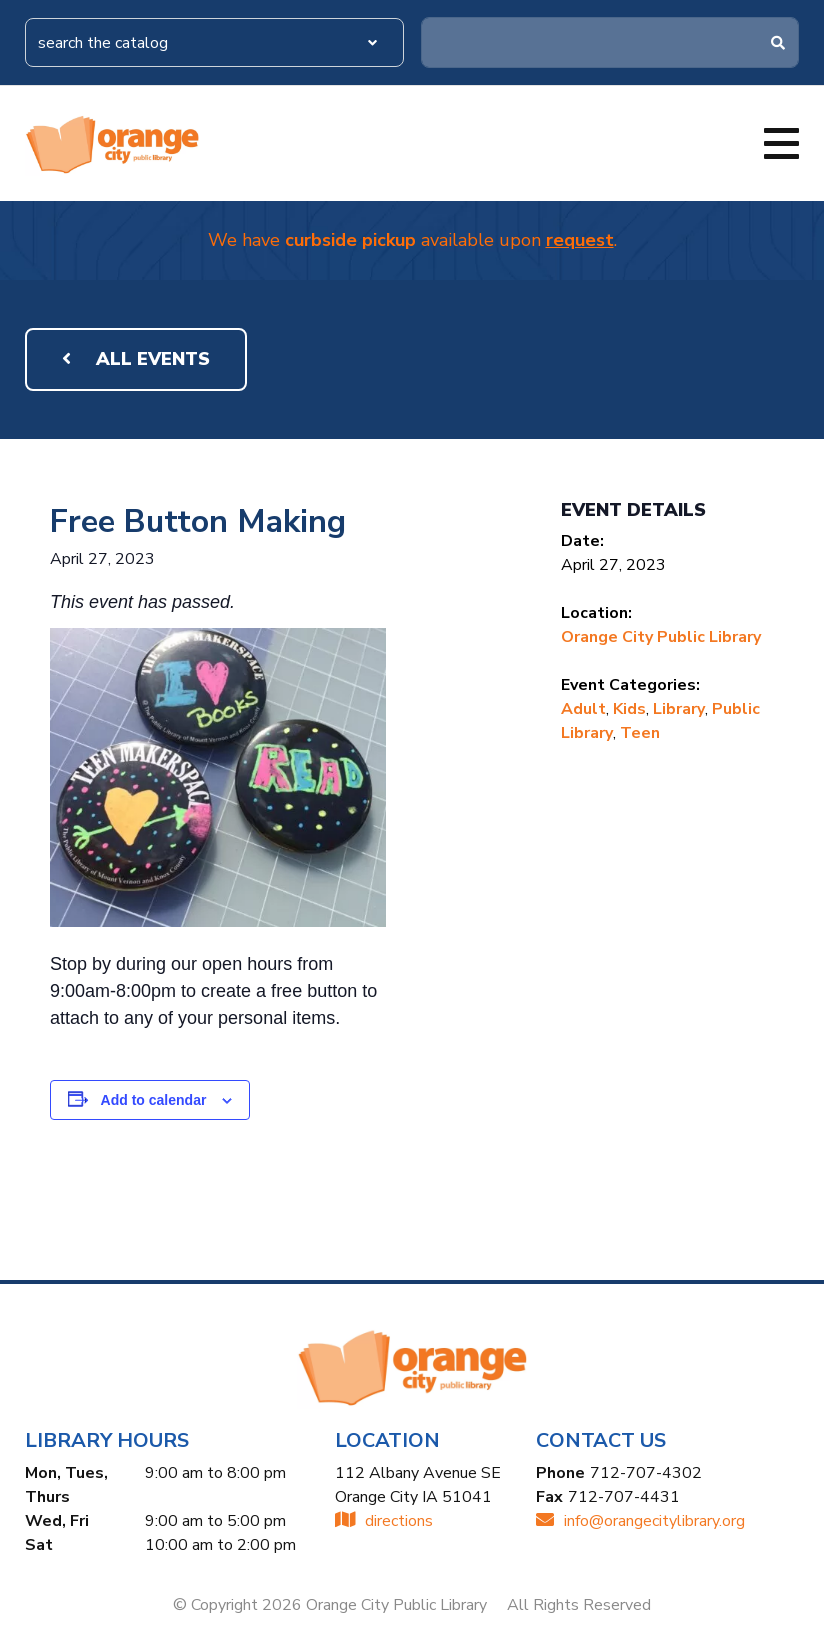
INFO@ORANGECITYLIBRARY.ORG (640, 1521)
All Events (136, 359)
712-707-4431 (624, 1497)
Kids (629, 709)
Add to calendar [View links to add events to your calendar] (154, 1100)
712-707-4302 (646, 1473)
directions (384, 1521)
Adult (583, 709)
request (580, 240)
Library (679, 709)
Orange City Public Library (661, 637)
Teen (640, 733)
